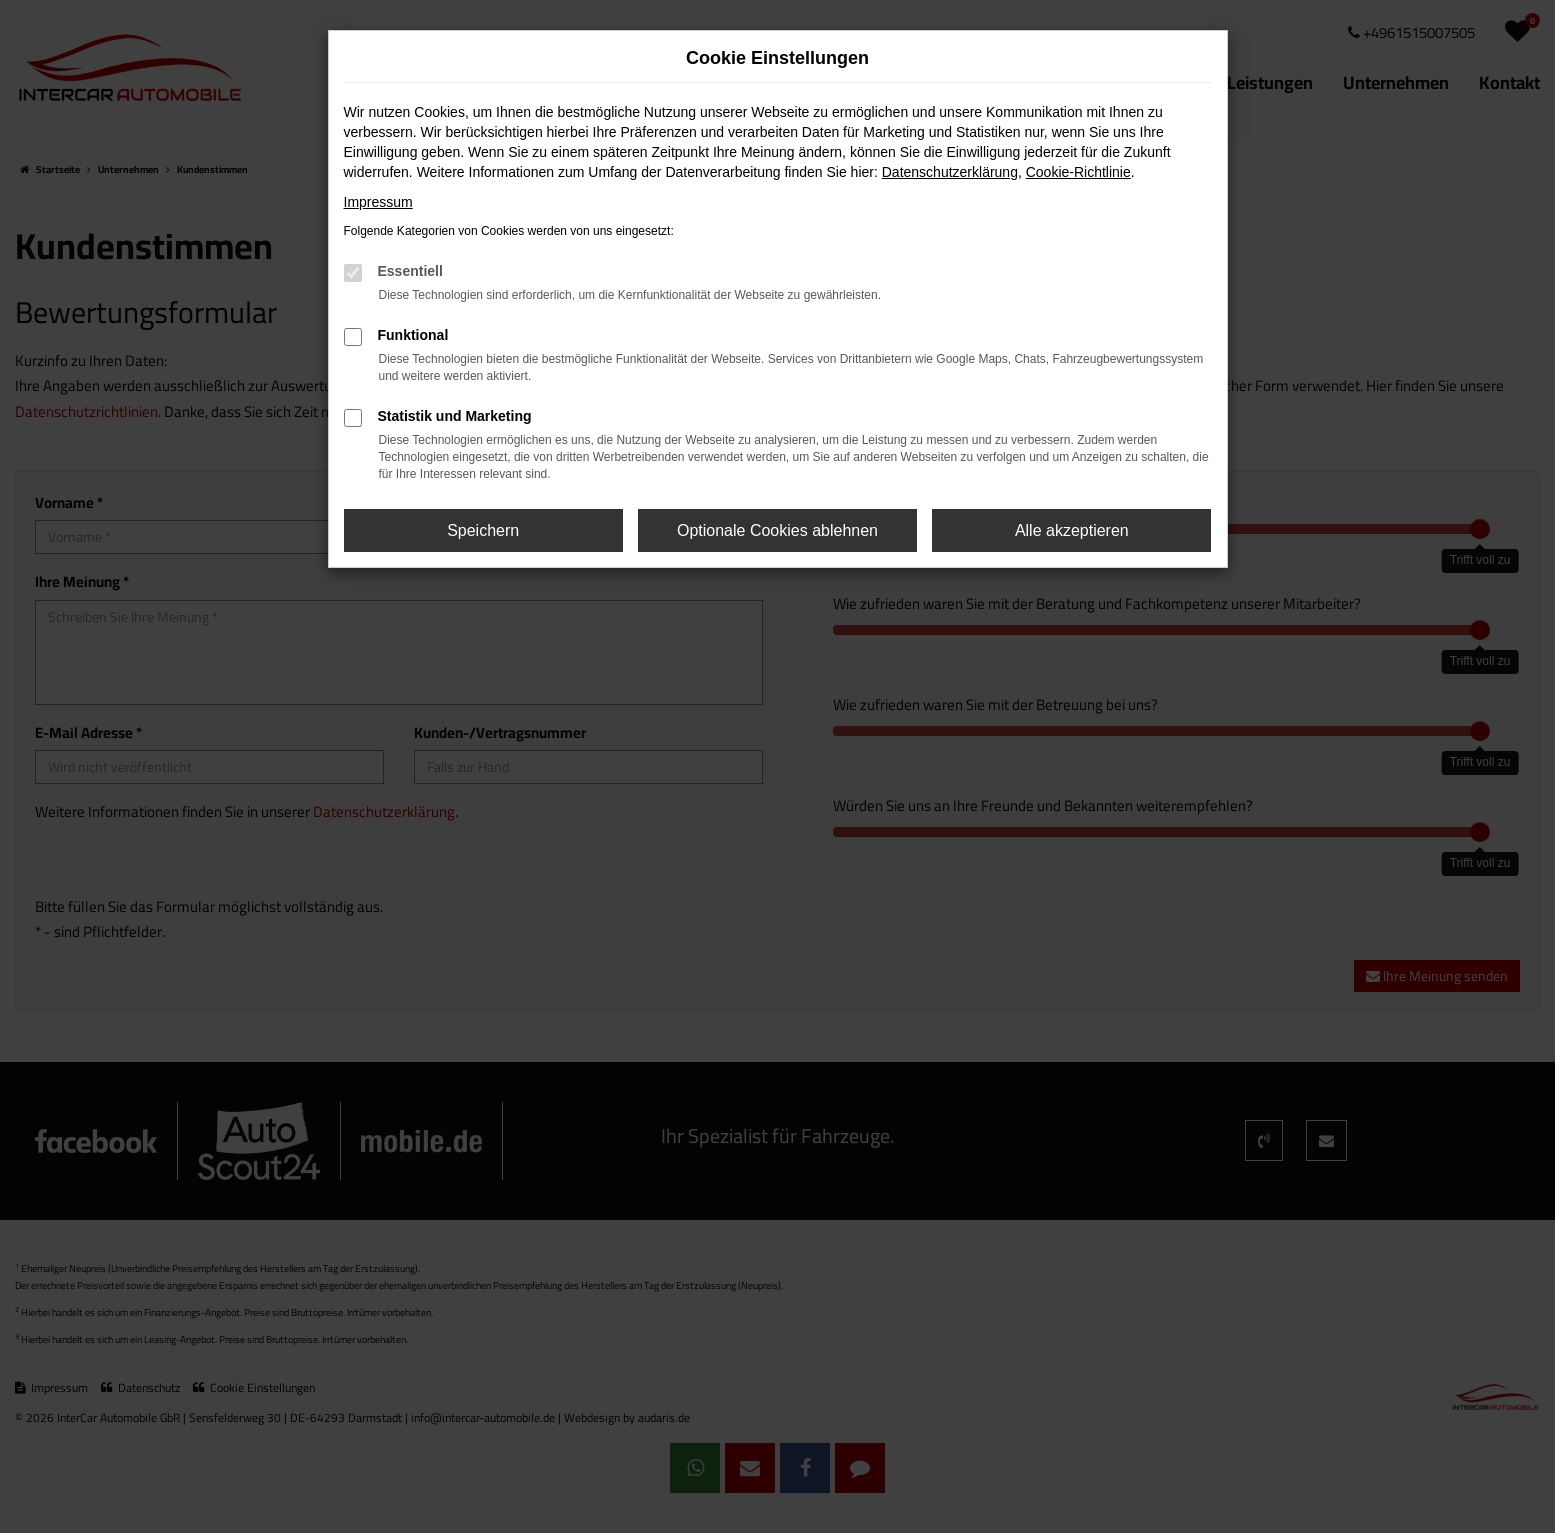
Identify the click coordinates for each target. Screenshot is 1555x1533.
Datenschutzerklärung (950, 172)
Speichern (483, 530)
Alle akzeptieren (1072, 530)
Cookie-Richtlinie (1078, 172)
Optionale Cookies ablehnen (777, 530)
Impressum (378, 202)
